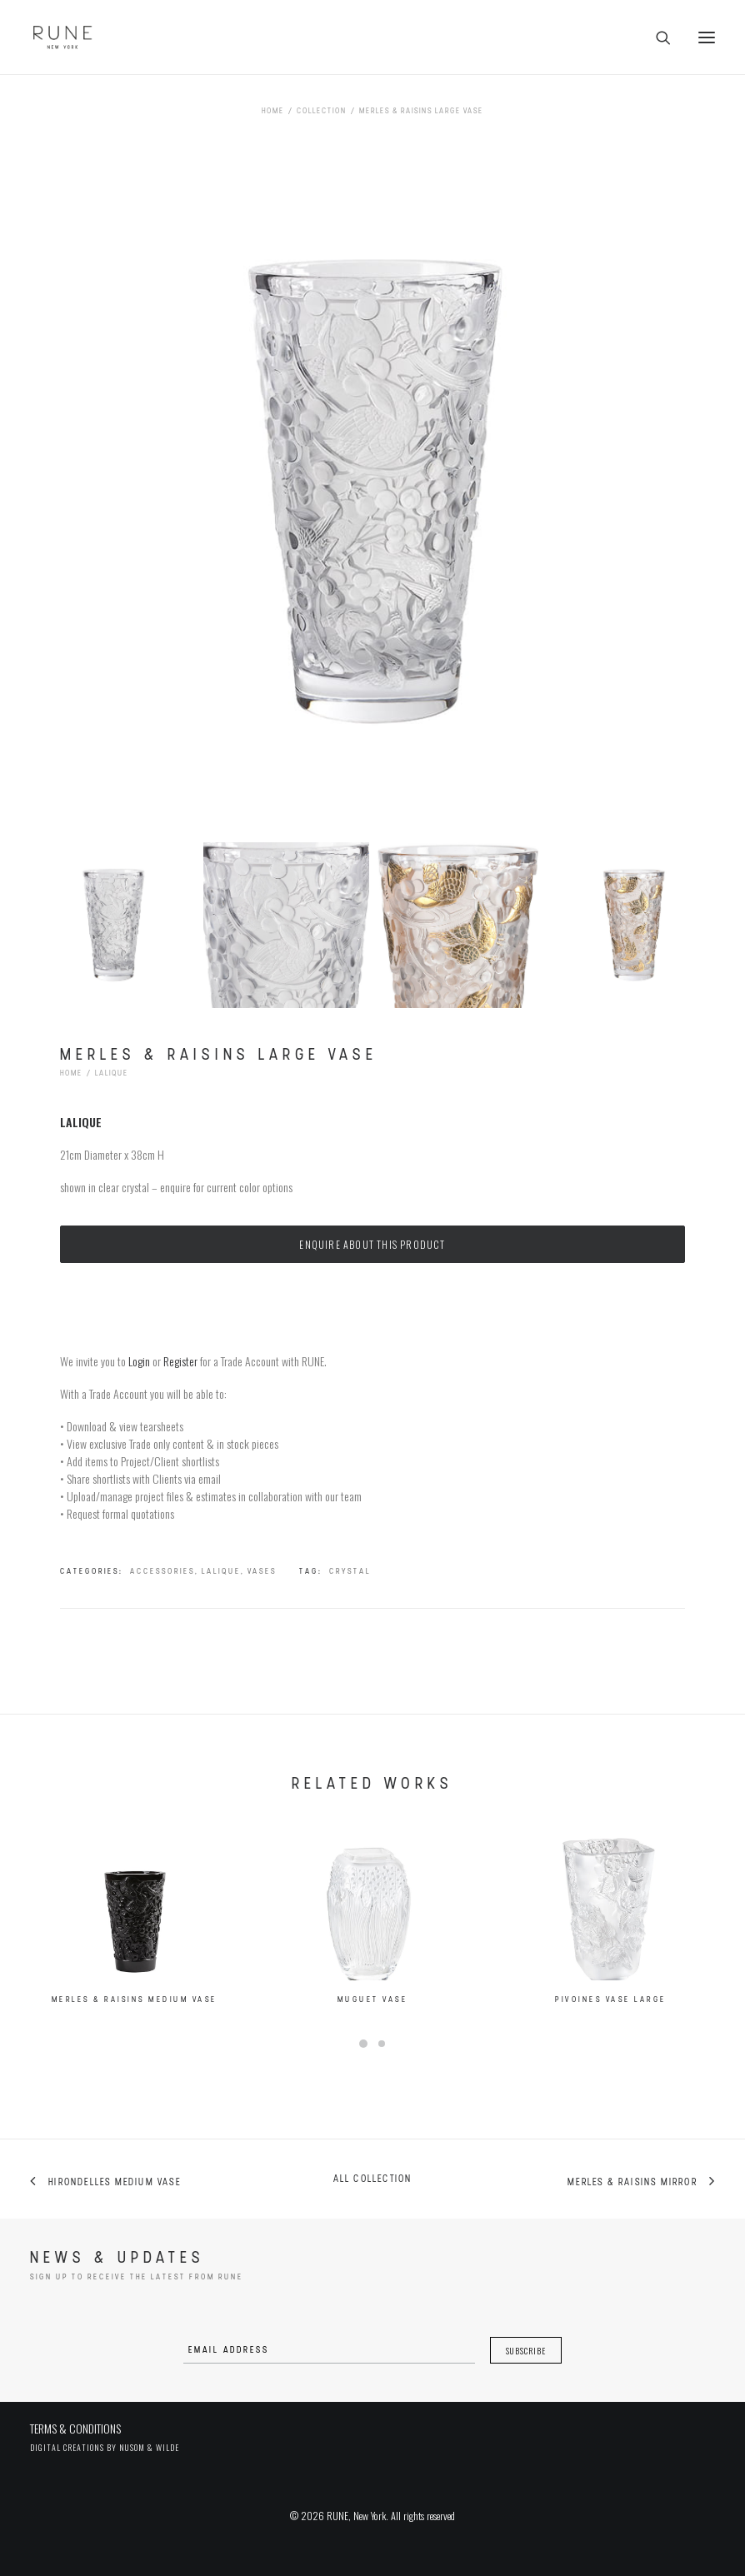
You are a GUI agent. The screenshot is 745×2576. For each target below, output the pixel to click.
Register (180, 1361)
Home (273, 111)
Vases (262, 1571)
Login (139, 1361)
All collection (372, 2179)
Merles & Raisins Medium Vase (135, 2016)
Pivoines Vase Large (611, 2054)
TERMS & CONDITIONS (75, 2428)
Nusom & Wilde (149, 2447)
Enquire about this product (372, 1244)
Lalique (111, 1073)
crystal (350, 1571)
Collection (322, 111)
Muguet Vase (373, 2031)
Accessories (162, 1571)
